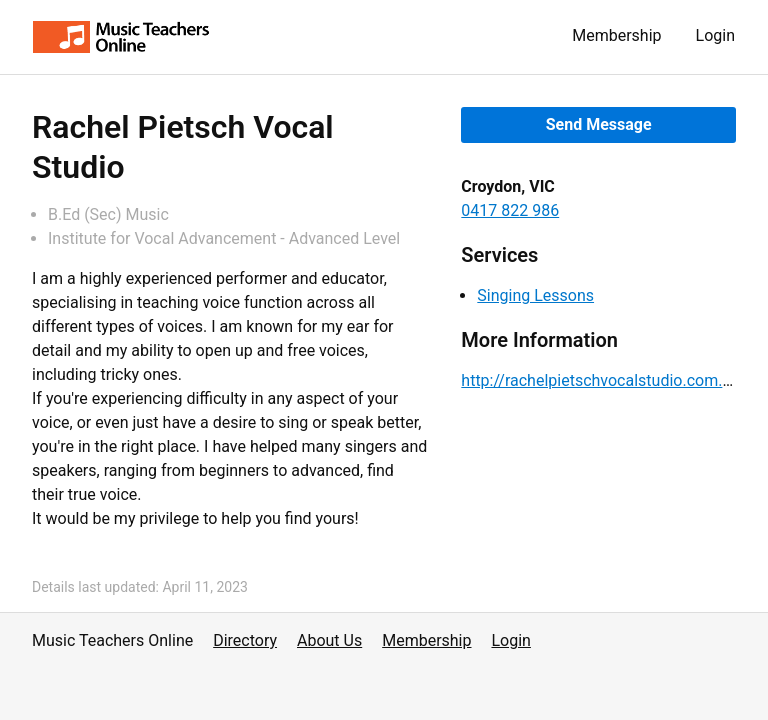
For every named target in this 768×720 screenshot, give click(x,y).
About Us (329, 640)
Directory (245, 640)
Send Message (599, 124)
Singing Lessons (535, 295)
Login (715, 35)
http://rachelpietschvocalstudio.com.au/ (603, 380)
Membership (616, 35)
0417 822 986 (510, 210)
